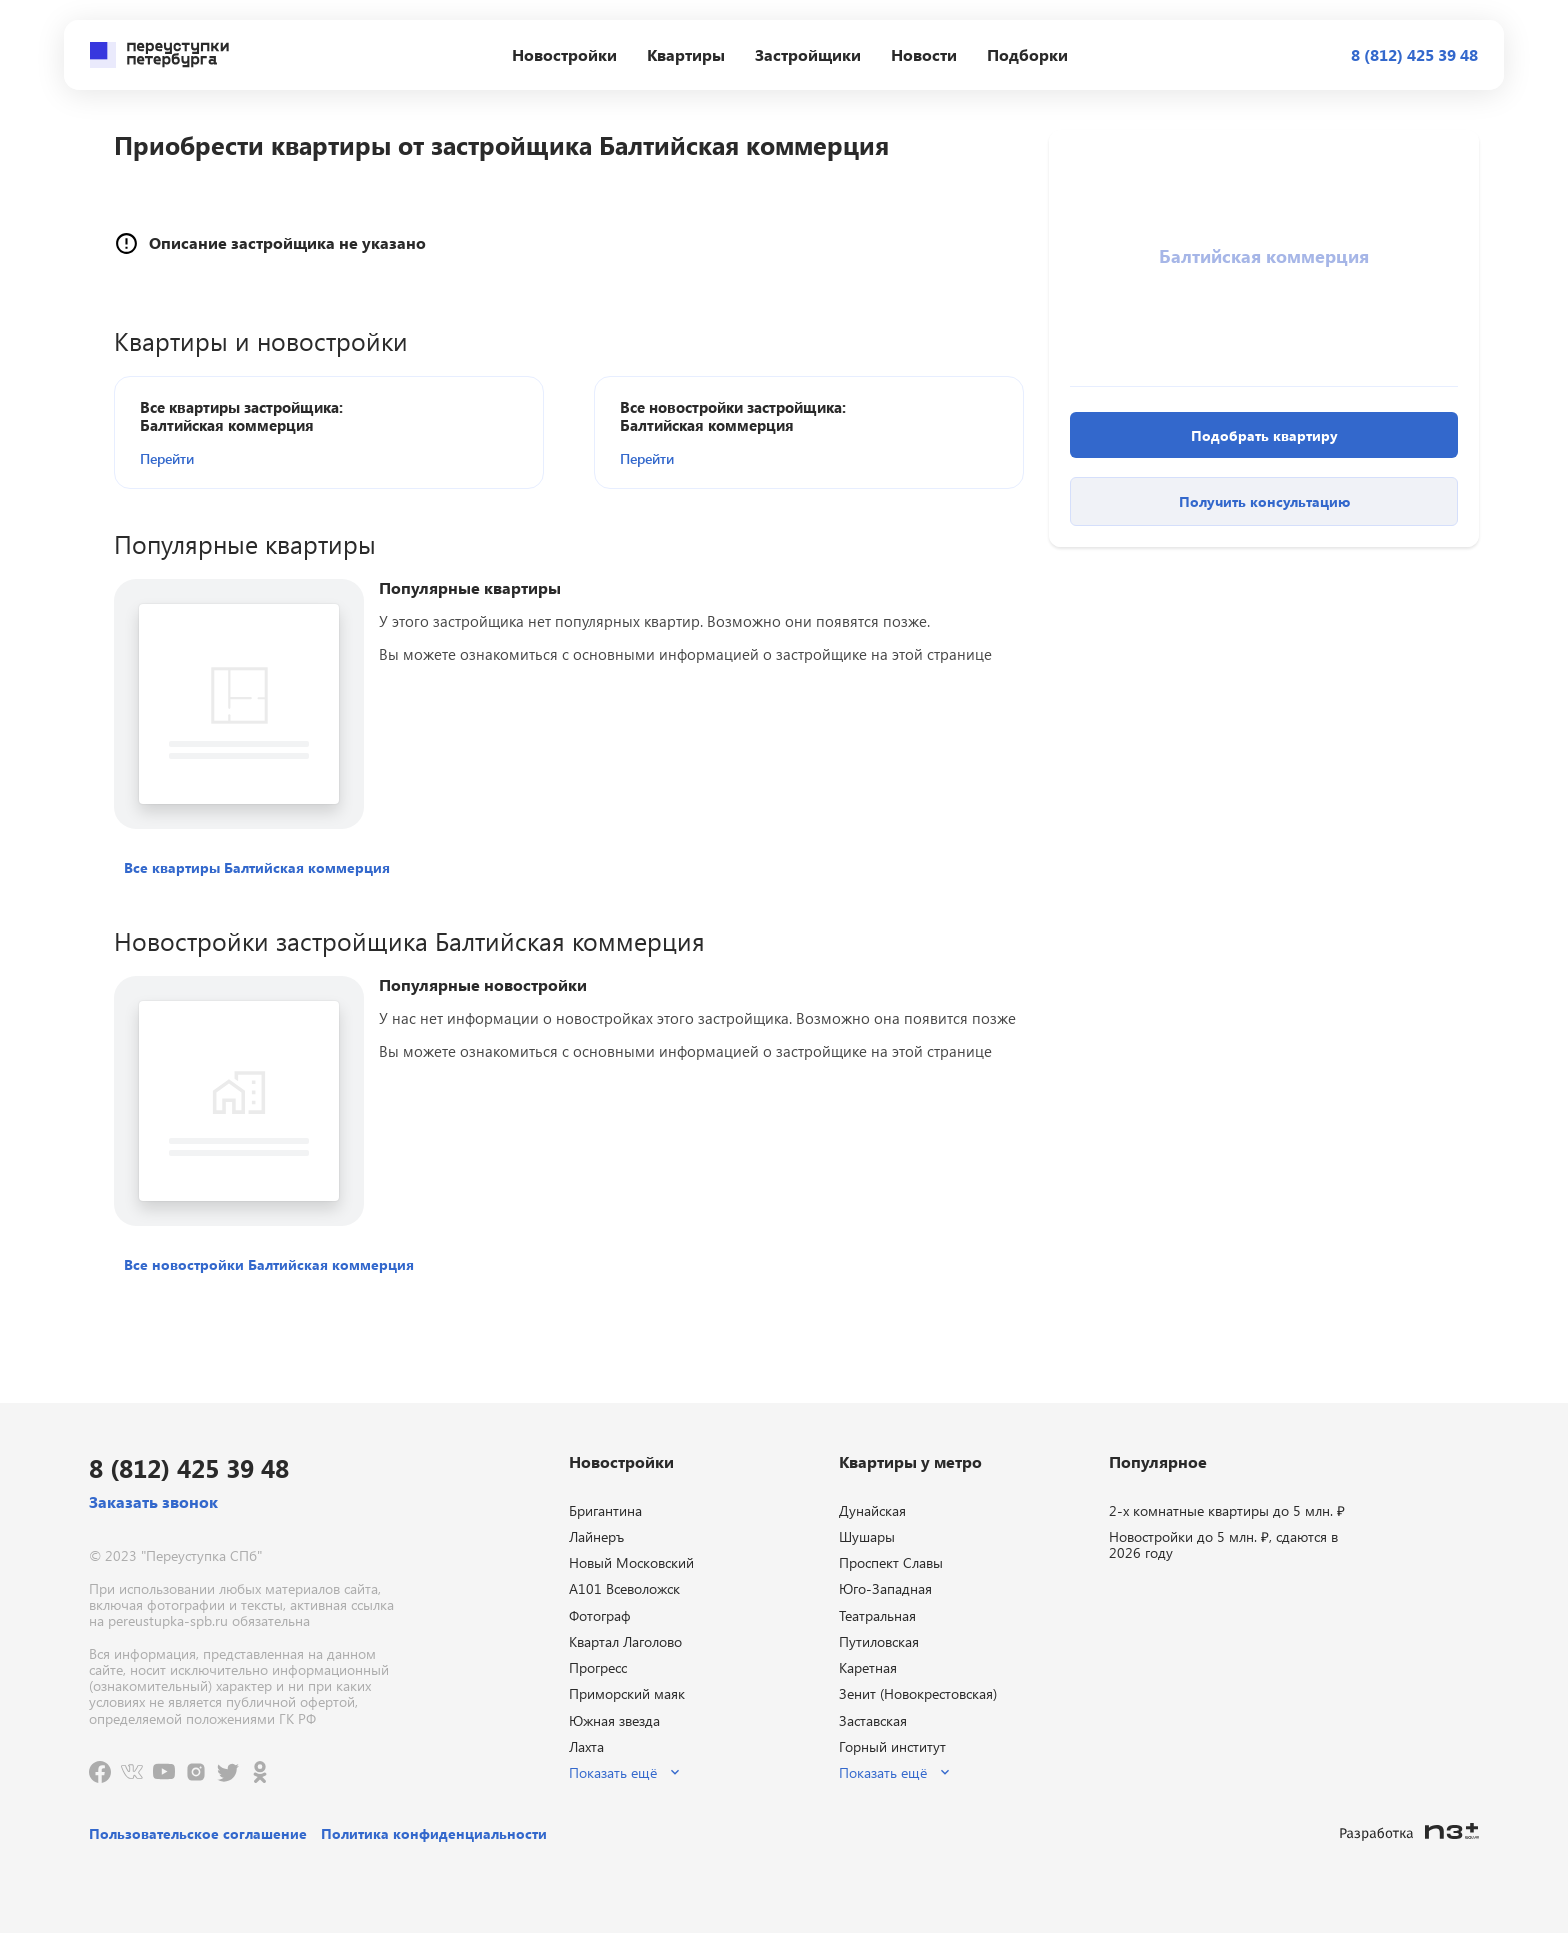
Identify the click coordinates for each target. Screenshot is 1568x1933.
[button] (255, 458)
